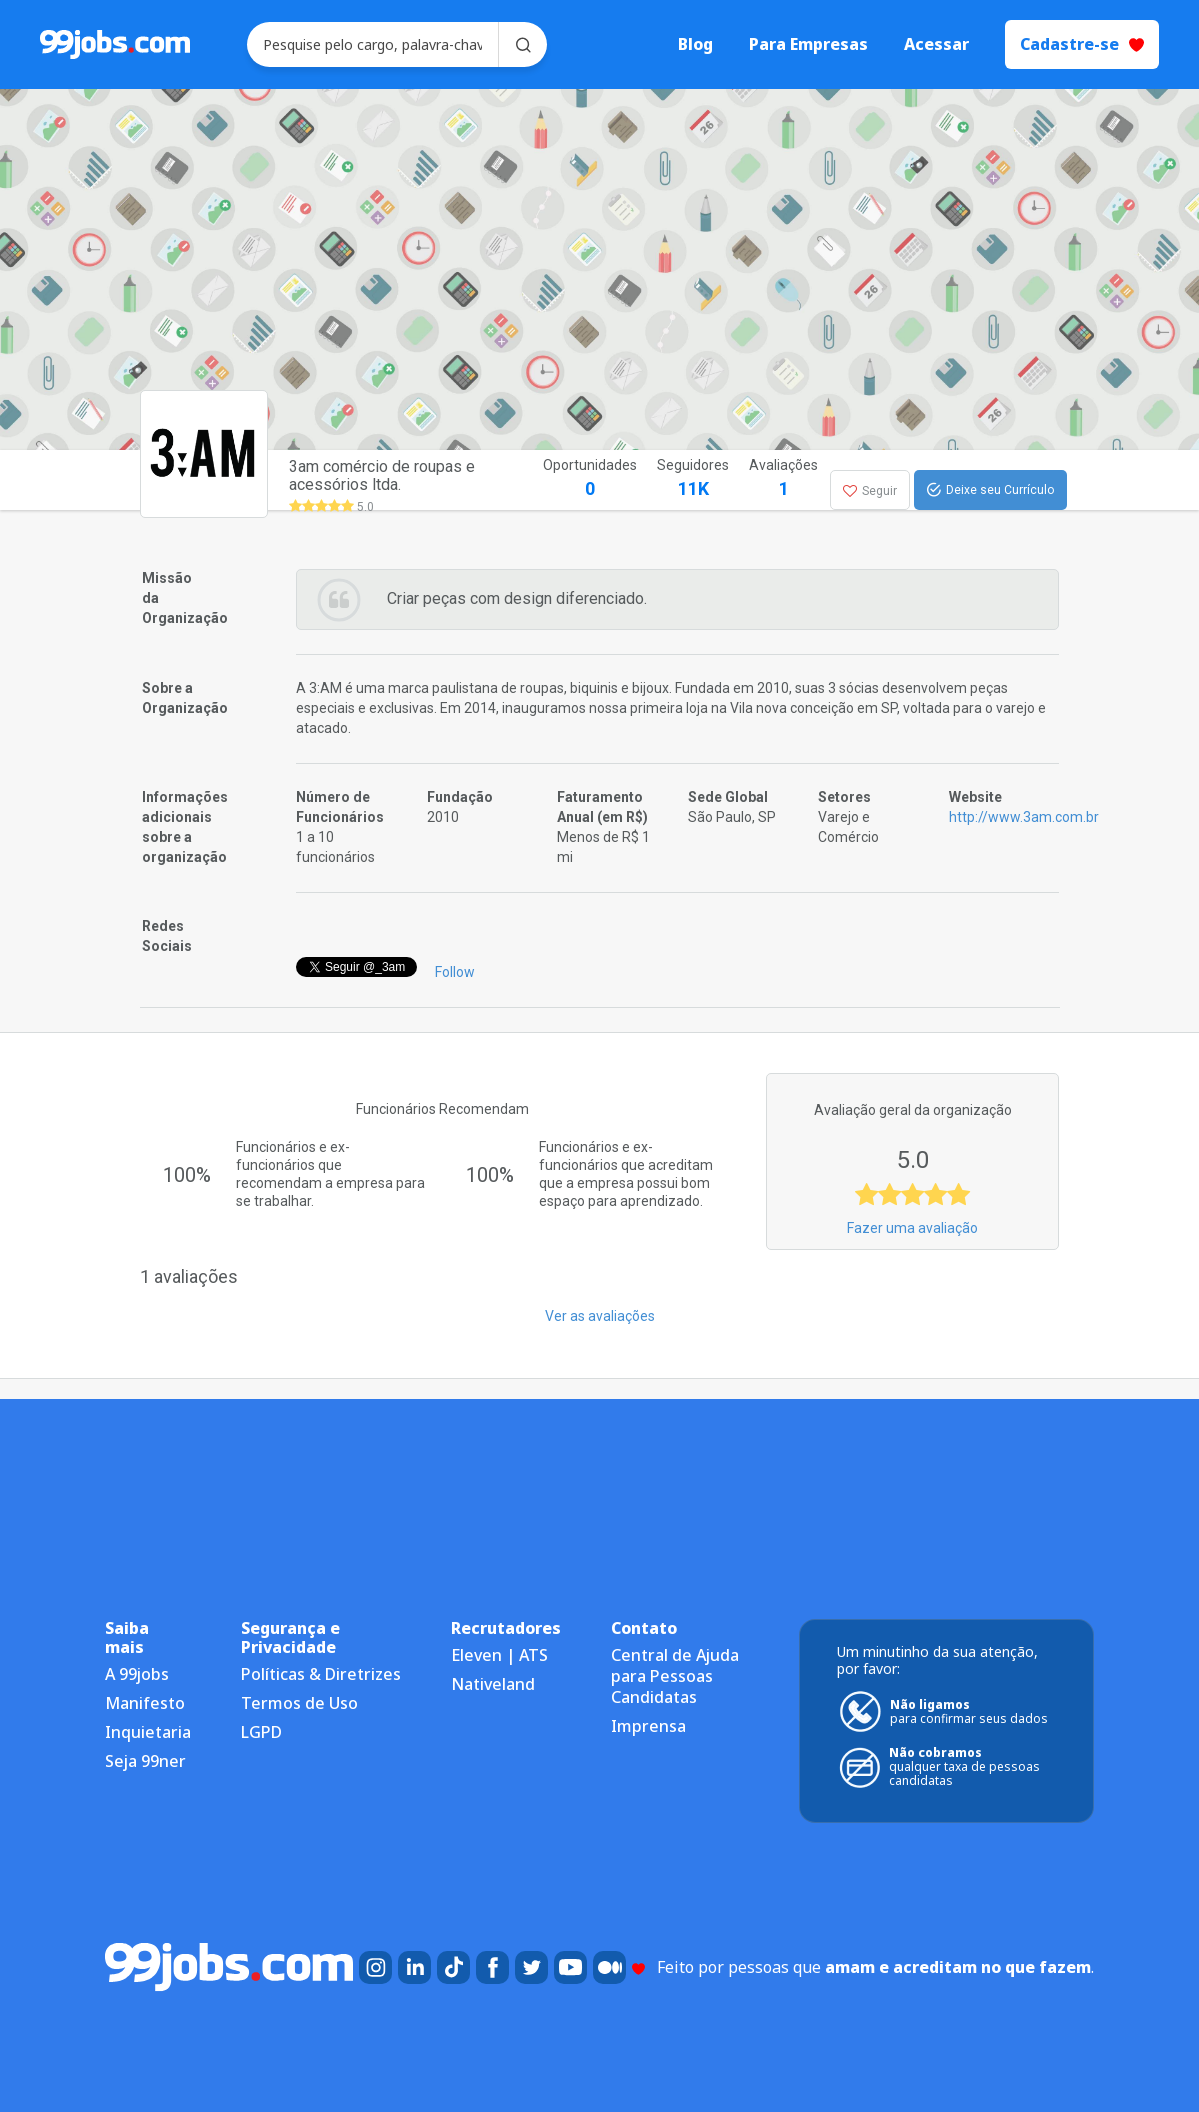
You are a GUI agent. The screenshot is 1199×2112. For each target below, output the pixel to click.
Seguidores (693, 479)
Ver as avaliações (600, 1316)
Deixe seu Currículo (990, 490)
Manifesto (145, 1703)
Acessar (936, 44)
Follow (455, 972)
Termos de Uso (299, 1703)
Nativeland (493, 1684)
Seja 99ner (145, 1761)
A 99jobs (137, 1674)
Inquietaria (148, 1732)
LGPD (261, 1732)
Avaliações (783, 479)
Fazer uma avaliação (912, 1228)
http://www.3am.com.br (1024, 817)
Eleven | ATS (499, 1655)
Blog (695, 44)
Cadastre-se (1082, 44)
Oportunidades (590, 479)
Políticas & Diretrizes (321, 1674)
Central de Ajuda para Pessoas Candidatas (675, 1676)
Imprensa (648, 1726)
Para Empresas (808, 44)
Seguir (870, 491)
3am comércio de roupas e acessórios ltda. (382, 475)
